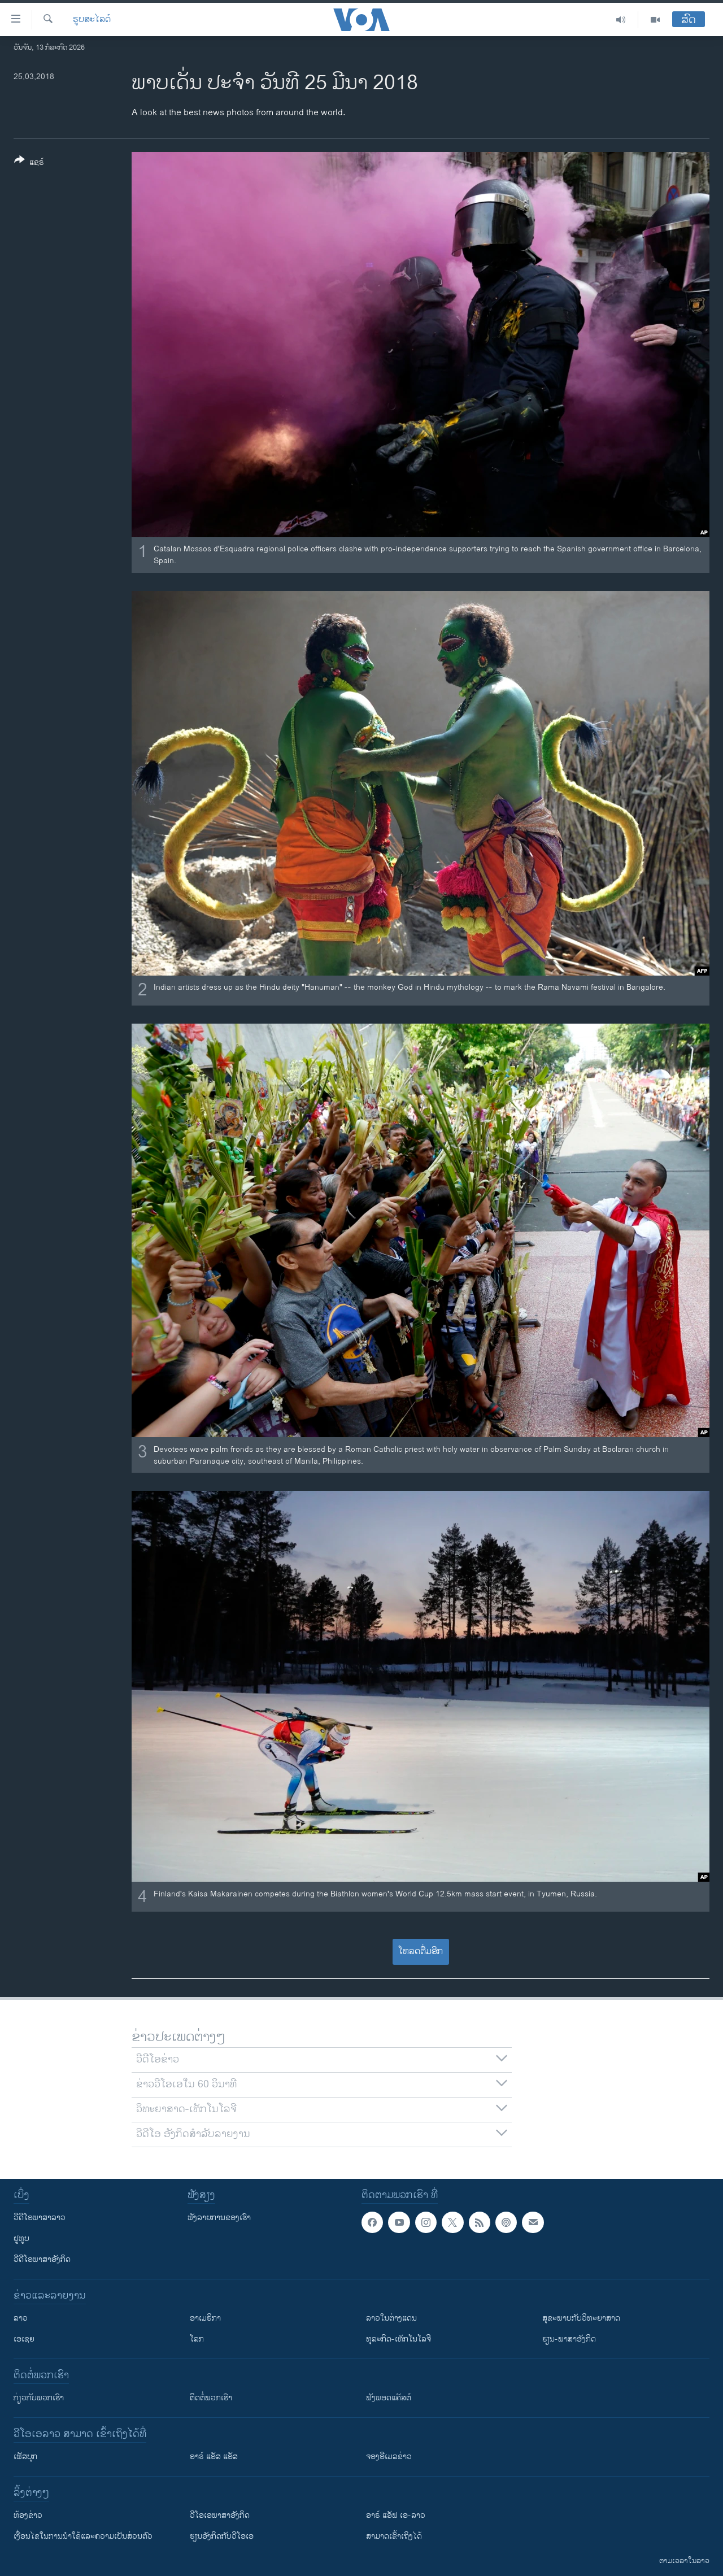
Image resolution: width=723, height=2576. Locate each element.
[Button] (29, 163)
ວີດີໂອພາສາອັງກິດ (42, 2259)
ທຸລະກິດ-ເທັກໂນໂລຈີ (398, 2339)
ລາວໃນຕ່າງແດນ (391, 2318)
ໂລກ (197, 2339)
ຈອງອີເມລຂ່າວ (389, 2456)
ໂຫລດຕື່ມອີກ (420, 1951)
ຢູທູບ (21, 2238)
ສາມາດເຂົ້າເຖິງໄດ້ (394, 2536)
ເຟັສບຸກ (25, 2456)
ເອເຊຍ (24, 2339)
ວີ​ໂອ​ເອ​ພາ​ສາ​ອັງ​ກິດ (220, 2515)
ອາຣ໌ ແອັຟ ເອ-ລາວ (395, 2515)
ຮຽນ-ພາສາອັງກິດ (569, 2339)
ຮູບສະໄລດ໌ (92, 20)
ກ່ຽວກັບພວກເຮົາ (39, 2398)
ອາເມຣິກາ (205, 2318)
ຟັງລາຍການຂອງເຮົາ (219, 2217)
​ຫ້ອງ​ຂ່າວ (28, 2515)
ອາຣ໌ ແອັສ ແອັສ (214, 2456)
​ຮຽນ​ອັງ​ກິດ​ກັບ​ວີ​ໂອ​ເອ (222, 2536)
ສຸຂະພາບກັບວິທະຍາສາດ (581, 2318)
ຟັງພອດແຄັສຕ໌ (388, 2398)
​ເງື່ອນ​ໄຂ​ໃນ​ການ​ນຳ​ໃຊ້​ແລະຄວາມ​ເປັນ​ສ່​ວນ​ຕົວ (83, 2536)
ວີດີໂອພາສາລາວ (40, 2217)
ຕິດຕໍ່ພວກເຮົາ (211, 2398)
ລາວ (21, 2318)
